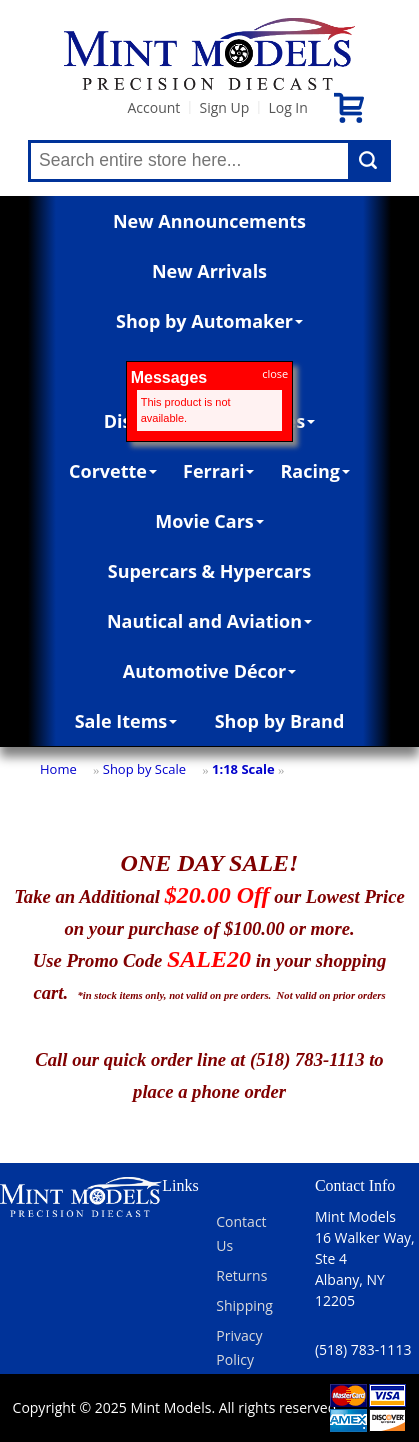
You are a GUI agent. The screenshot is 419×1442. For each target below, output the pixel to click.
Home (58, 769)
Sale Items (126, 721)
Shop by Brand (280, 721)
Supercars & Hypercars (210, 571)
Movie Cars (209, 521)
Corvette (113, 471)
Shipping (244, 1305)
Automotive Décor (209, 671)
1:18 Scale (243, 769)
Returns (241, 1275)
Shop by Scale (144, 769)
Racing (315, 471)
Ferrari (218, 471)
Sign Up (224, 107)
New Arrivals (209, 271)
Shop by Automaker (209, 321)
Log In (287, 107)
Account (153, 107)
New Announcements (209, 221)
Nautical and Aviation (209, 621)
